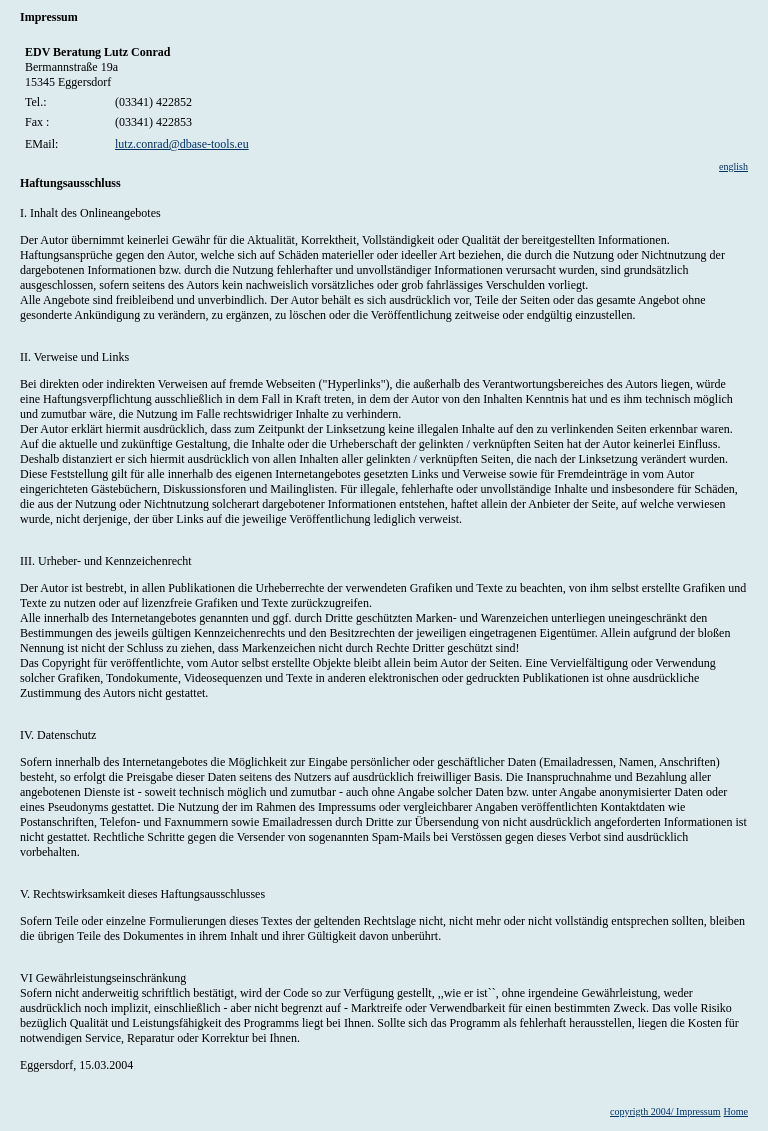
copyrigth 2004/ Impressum (665, 1111)
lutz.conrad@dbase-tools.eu (182, 144)
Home (736, 1111)
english (733, 166)
